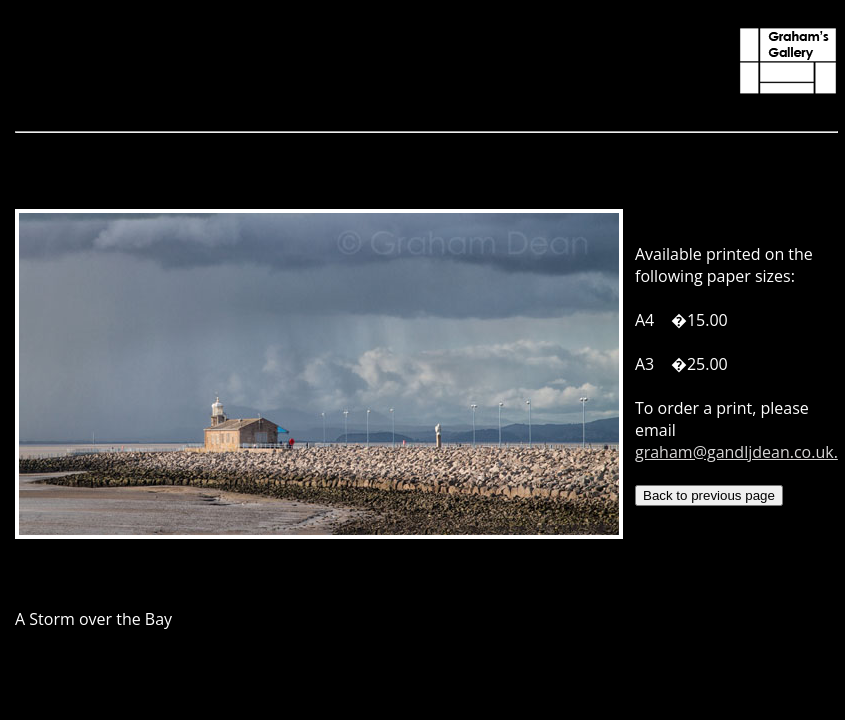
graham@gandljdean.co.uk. (736, 452)
